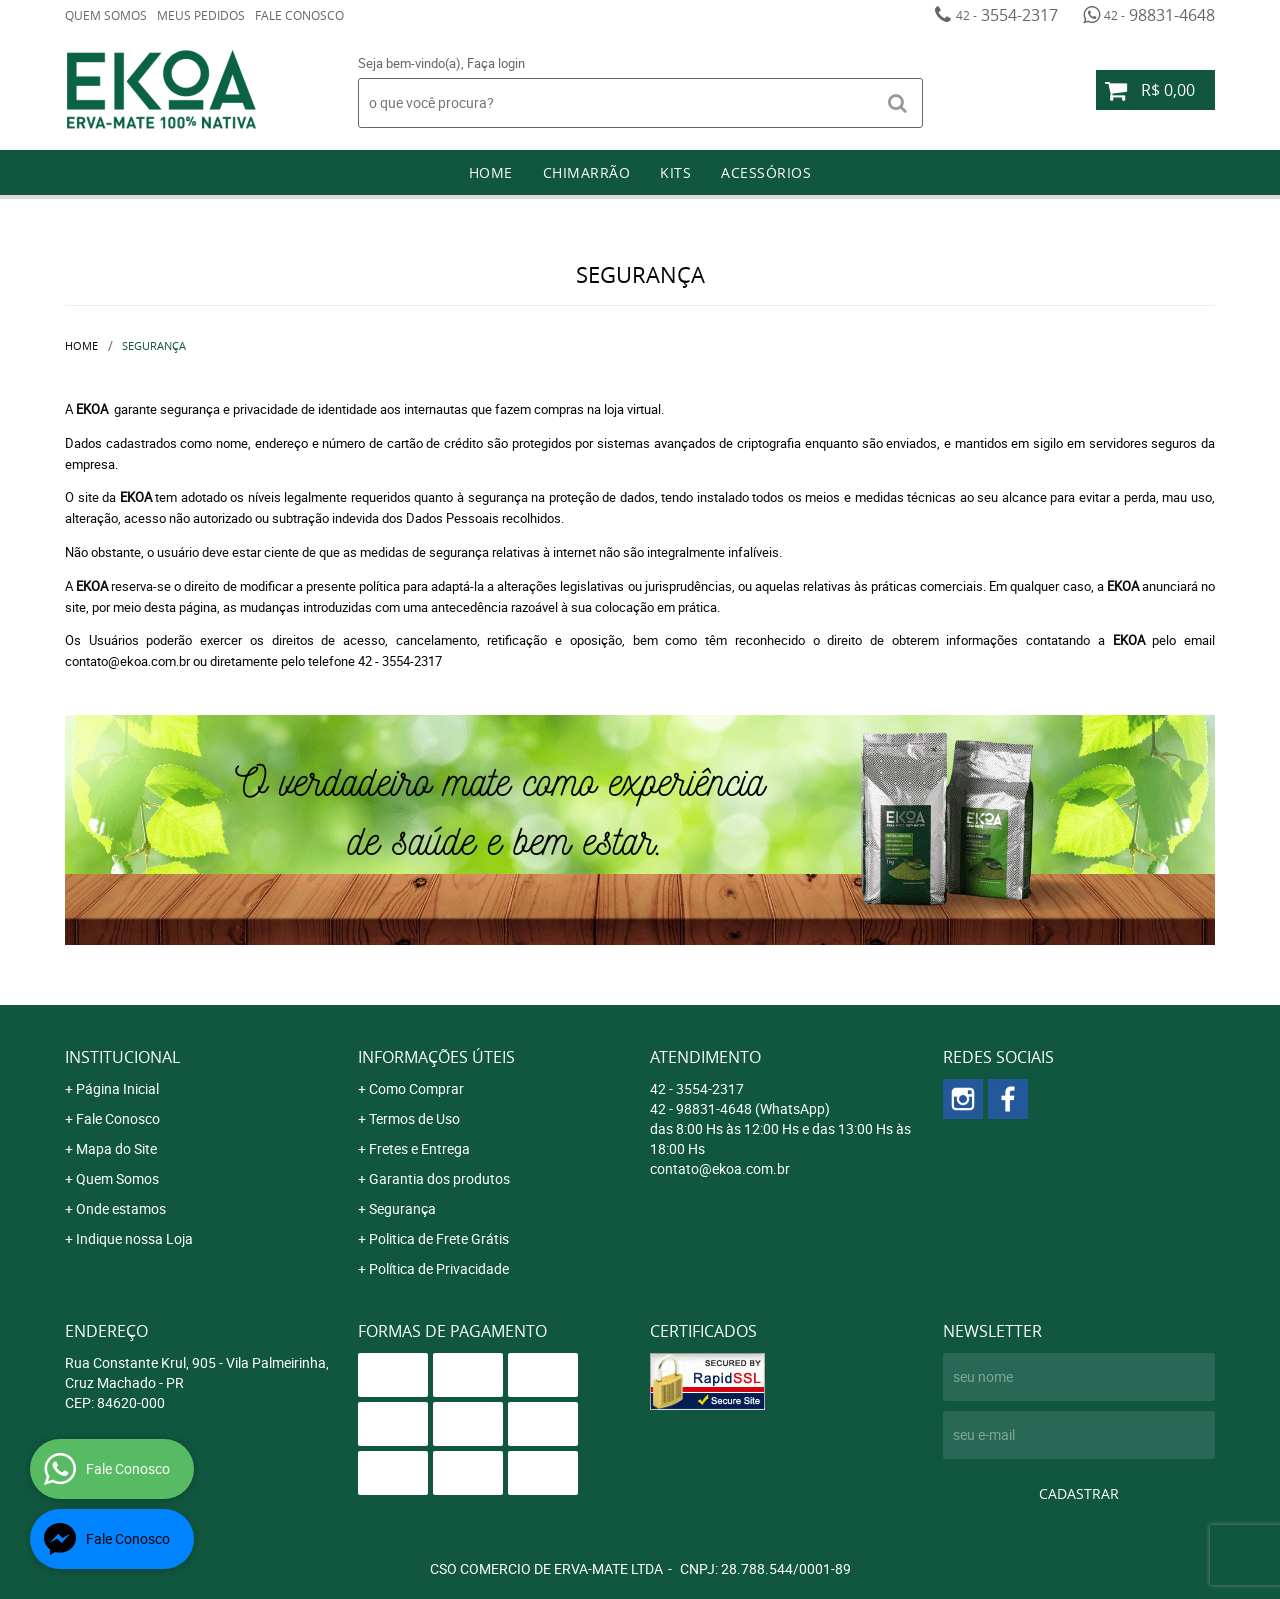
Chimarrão (587, 172)
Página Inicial (117, 1088)
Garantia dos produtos (439, 1178)
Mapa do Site (116, 1148)
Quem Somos (106, 15)
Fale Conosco (299, 15)
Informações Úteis (436, 1057)
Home (491, 172)
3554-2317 (1007, 15)
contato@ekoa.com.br (720, 1168)
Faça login (496, 63)
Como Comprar (416, 1088)
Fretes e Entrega (419, 1148)
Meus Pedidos (201, 15)
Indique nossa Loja (134, 1238)
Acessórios (766, 172)
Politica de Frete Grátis (439, 1238)
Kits (675, 172)
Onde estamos (121, 1208)
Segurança (402, 1208)
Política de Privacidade (439, 1268)
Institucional (122, 1057)
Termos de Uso (414, 1118)
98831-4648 (1159, 15)
